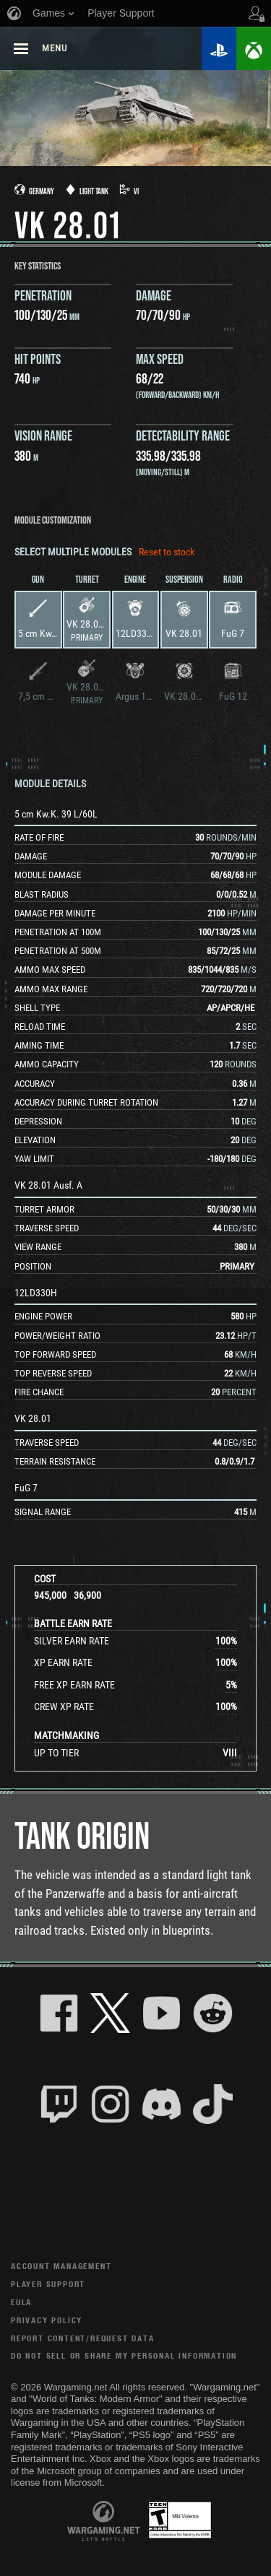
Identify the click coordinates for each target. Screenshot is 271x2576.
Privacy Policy (46, 2320)
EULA (21, 2302)
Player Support (48, 2283)
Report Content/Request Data (83, 2338)
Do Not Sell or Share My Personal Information (124, 2355)
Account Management (61, 2265)
